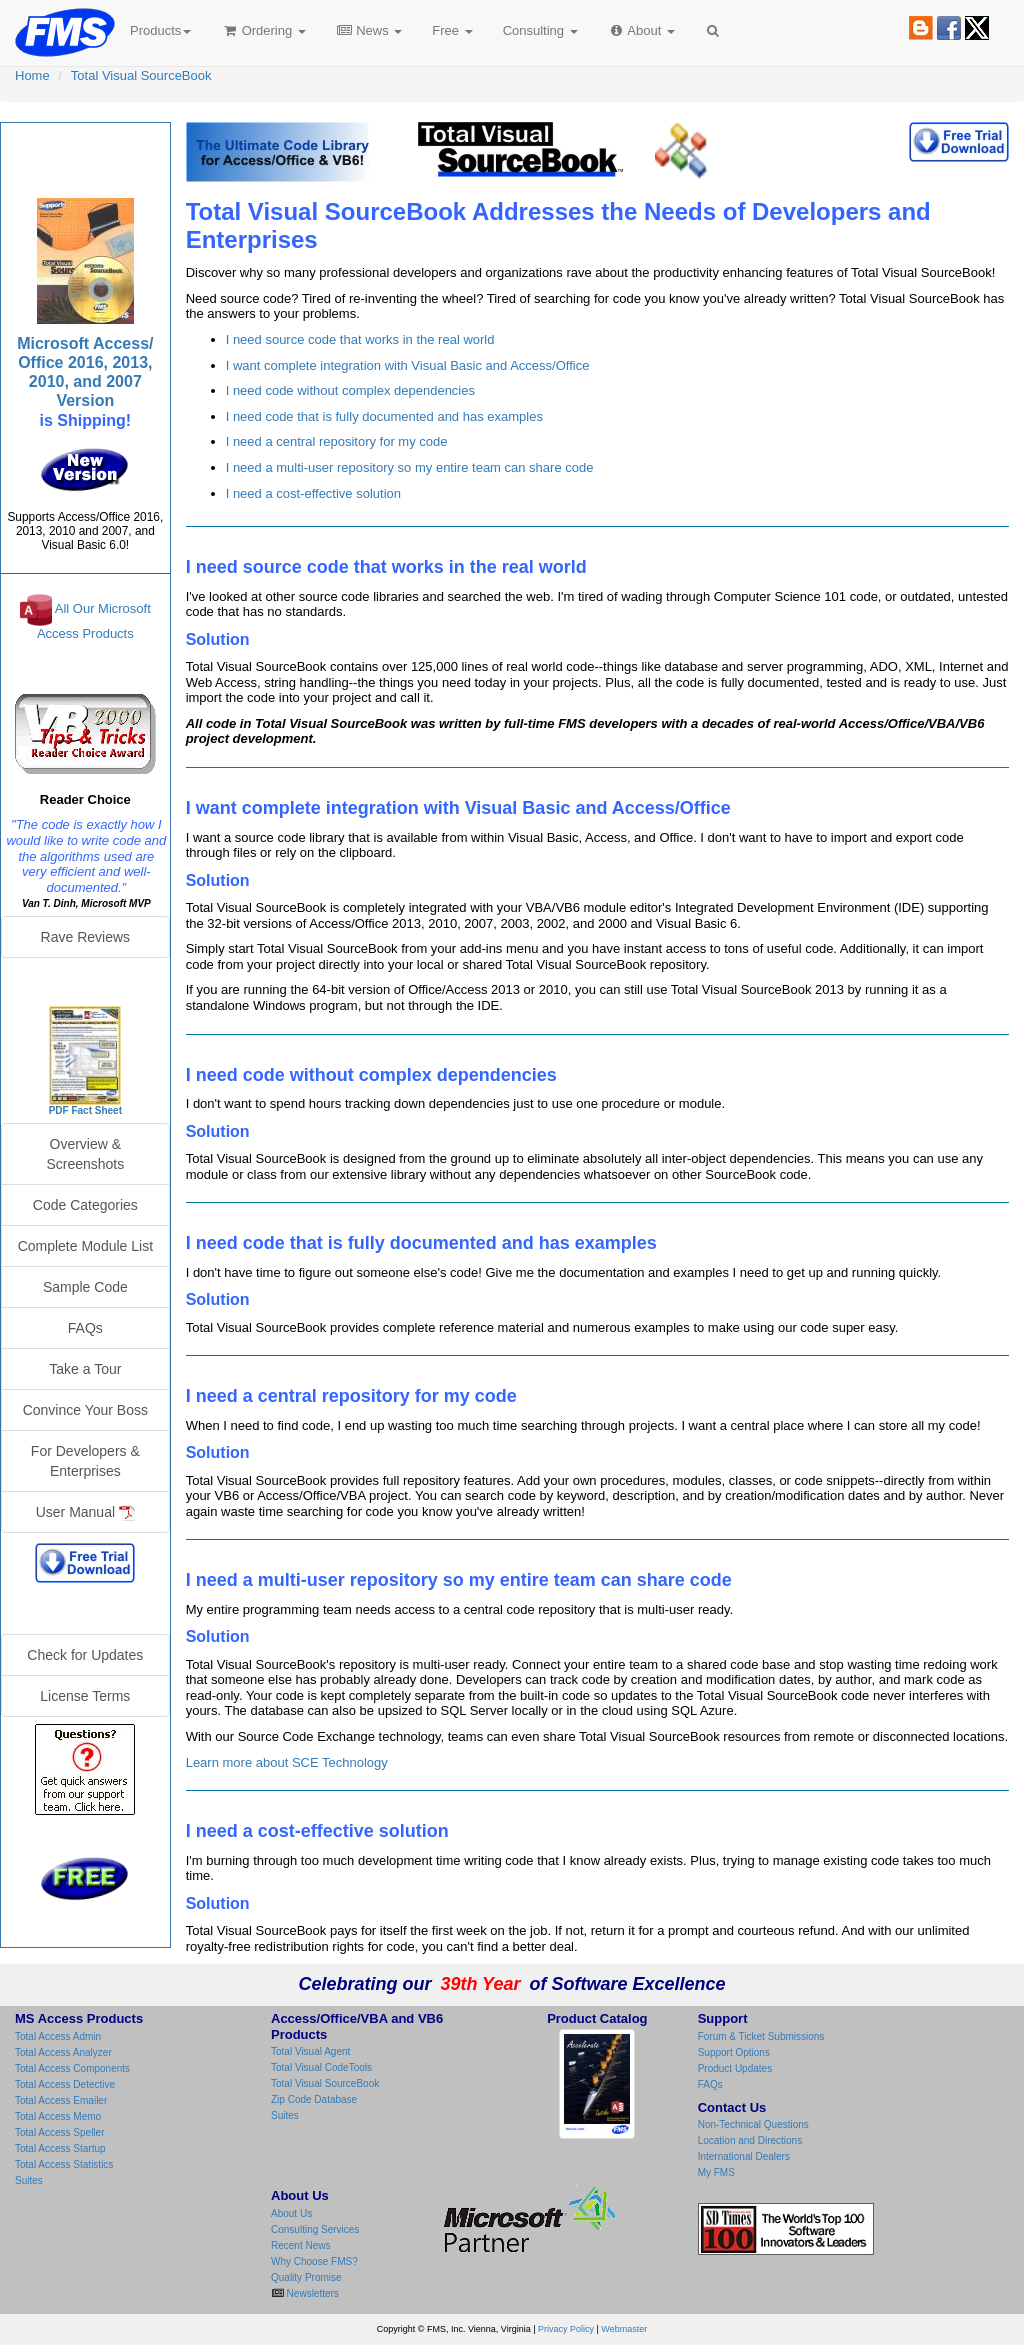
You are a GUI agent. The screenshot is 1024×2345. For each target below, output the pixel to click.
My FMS (716, 2172)
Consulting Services (315, 2229)
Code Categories (85, 1205)
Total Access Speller (60, 2132)
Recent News (300, 2245)
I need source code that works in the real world (360, 339)
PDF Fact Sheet (85, 1110)
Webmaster (624, 2329)
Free (452, 30)
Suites (29, 2180)
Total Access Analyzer (63, 2052)
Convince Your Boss (85, 1410)
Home (32, 75)
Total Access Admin (58, 2036)
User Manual (85, 1512)
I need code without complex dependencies (350, 390)
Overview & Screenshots (85, 1154)
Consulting (540, 30)
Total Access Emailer (61, 2100)
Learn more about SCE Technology (287, 1762)
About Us (291, 2213)
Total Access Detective (65, 2084)
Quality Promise (306, 2277)
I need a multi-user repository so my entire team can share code (410, 467)
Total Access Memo (58, 2116)
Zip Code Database (314, 2099)
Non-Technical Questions (753, 2124)
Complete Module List (85, 1246)
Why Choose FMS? (314, 2261)
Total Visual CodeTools (321, 2067)
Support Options (734, 2052)
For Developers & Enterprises (85, 1461)
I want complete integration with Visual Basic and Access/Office (408, 365)
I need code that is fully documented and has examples (384, 416)
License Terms (85, 1696)
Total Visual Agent (310, 2051)
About (641, 30)
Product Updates (735, 2068)
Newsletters (311, 2293)
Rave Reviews (85, 937)
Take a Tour (85, 1369)
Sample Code (85, 1287)
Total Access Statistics (64, 2164)
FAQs (85, 1328)
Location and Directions (750, 2140)
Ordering (263, 30)
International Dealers (744, 2156)
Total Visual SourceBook (141, 75)
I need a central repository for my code (337, 441)
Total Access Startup (60, 2148)
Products (160, 30)
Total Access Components (72, 2068)
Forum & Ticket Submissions (761, 2036)
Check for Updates (85, 1655)
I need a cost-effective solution (313, 493)
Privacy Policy (566, 2329)
